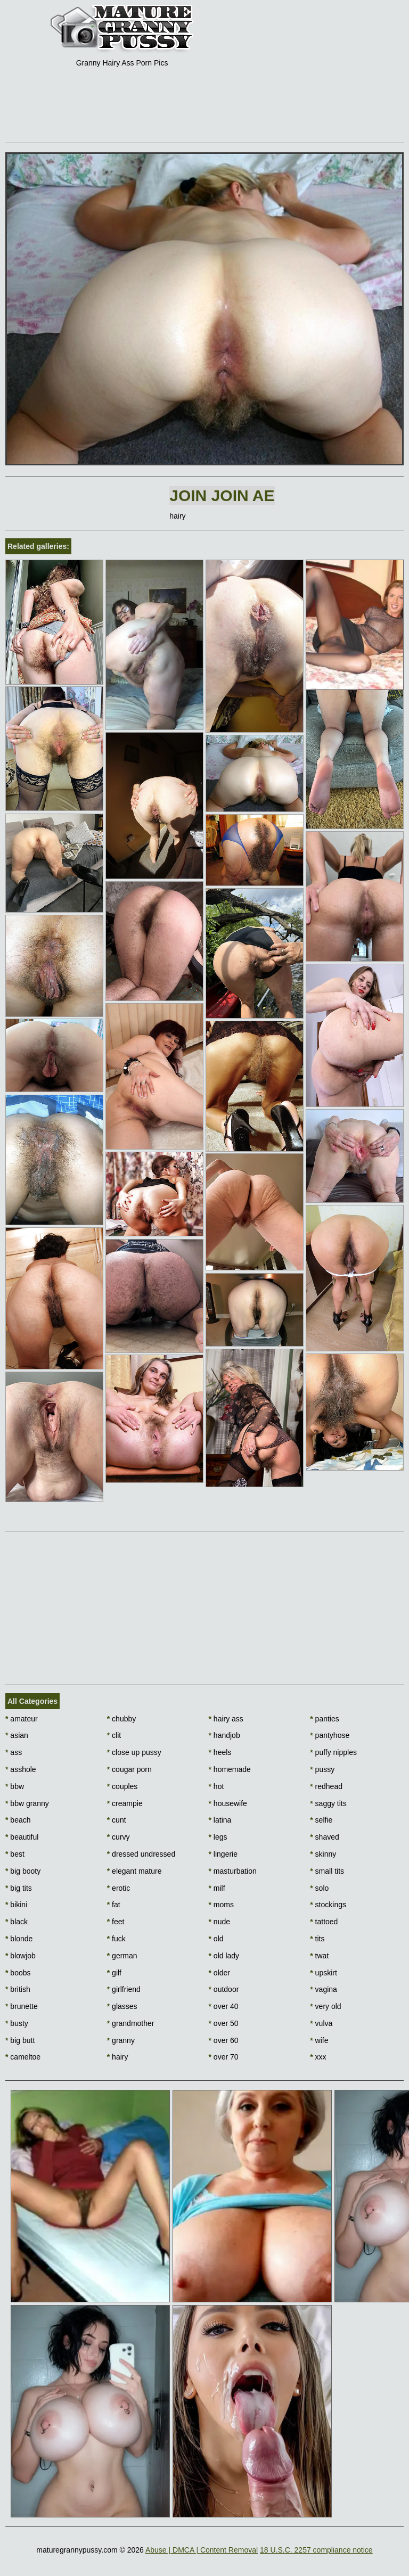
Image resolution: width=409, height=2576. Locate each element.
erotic (118, 1888)
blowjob (20, 1955)
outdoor (224, 1989)
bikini (16, 1904)
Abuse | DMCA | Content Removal (201, 2550)
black (16, 1921)
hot (216, 1786)
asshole (20, 1769)
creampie (125, 1803)
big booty (22, 1871)
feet (116, 1921)
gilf (114, 1972)
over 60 (224, 2040)
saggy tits (328, 1803)
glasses (122, 2006)
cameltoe (22, 2057)
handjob (224, 1735)
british (17, 1989)
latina (220, 1820)
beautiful (21, 1837)
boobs (18, 1972)
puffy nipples (333, 1752)
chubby (121, 1718)
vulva (321, 2023)
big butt (20, 2040)
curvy (118, 1837)
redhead (326, 1786)
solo (319, 1888)
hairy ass (226, 1718)
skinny (323, 1854)
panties (324, 1718)
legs (218, 1837)
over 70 (224, 2057)
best (14, 1854)
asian (16, 1735)
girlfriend (124, 1989)
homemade (230, 1769)
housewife (228, 1803)
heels (220, 1752)
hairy (117, 2057)
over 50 (224, 2023)
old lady (224, 1955)
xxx (318, 2057)
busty (16, 2023)
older (219, 1972)
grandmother (130, 2023)
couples (122, 1786)
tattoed (324, 1921)
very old (325, 2006)
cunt (116, 1820)
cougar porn (129, 1769)
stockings (328, 1904)
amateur (21, 1718)
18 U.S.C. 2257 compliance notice (316, 2550)
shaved (324, 1837)
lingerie (223, 1854)
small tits (327, 1871)
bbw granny (27, 1803)
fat (113, 1904)
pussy (322, 1769)
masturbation (233, 1871)
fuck (116, 1938)
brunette (21, 2006)
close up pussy (134, 1752)
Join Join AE (221, 495)
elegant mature (134, 1871)
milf (217, 1888)
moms (221, 1904)
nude (220, 1921)
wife (319, 2040)
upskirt (323, 1972)
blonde (18, 1938)
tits (317, 1938)
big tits (18, 1888)
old (216, 1938)
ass (13, 1752)
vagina (323, 1989)
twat (319, 1955)
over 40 (224, 2006)
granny (121, 2040)
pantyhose (329, 1735)
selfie (321, 1820)
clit (114, 1735)
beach (18, 1820)
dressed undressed (141, 1854)
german (122, 1955)
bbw (14, 1786)
